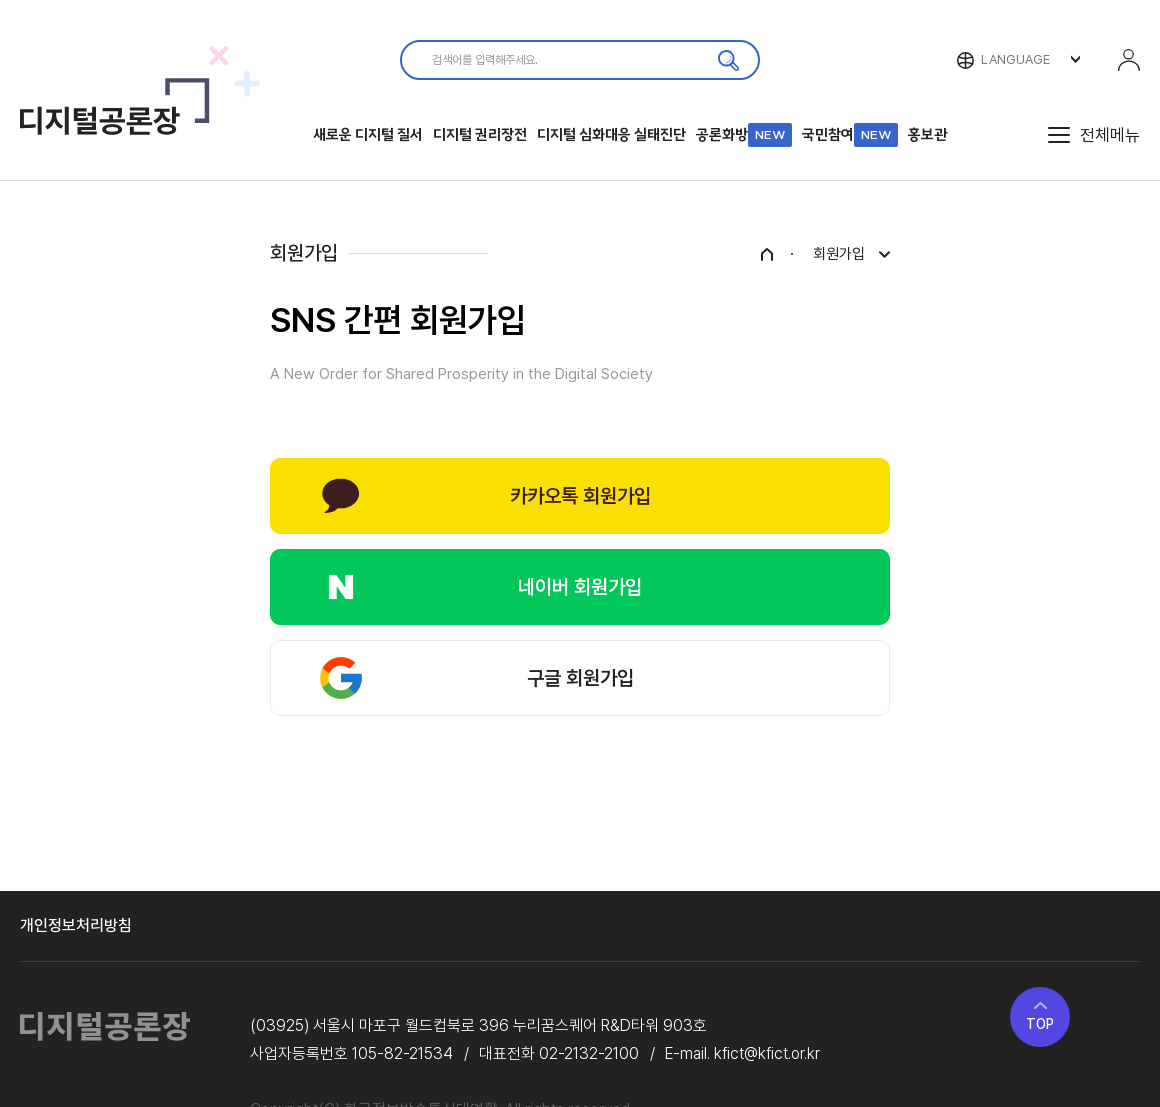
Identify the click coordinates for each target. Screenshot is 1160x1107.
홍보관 (927, 134)
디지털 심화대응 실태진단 (611, 134)
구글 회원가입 (580, 678)
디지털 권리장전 (480, 134)
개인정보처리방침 (76, 925)
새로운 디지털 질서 (368, 134)
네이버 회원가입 (580, 587)
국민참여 (850, 135)
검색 (728, 60)
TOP (1040, 1024)
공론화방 (744, 135)
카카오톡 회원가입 (580, 496)
